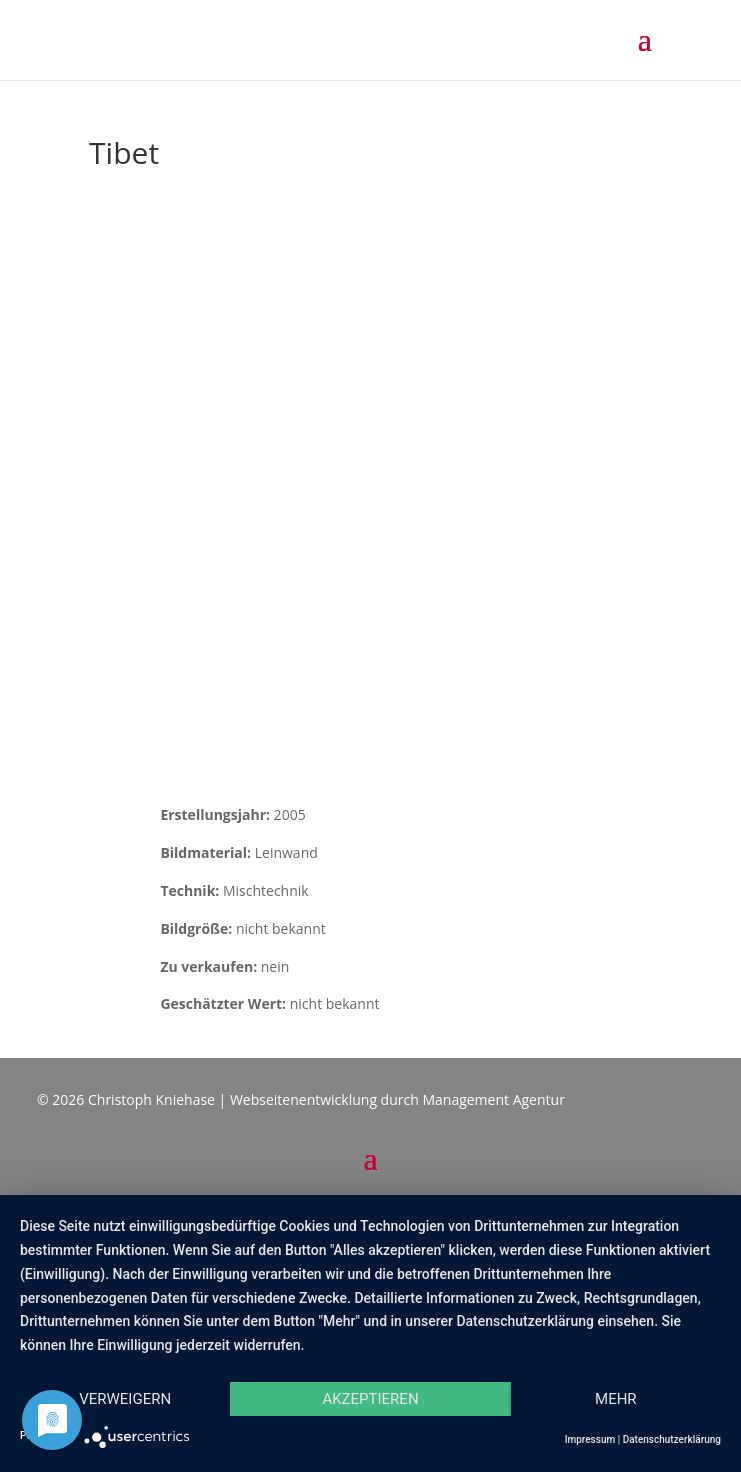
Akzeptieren (370, 1399)
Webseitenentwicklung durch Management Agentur (397, 1099)
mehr (616, 1399)
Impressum (590, 1439)
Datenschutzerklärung (672, 1439)
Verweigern (125, 1399)
